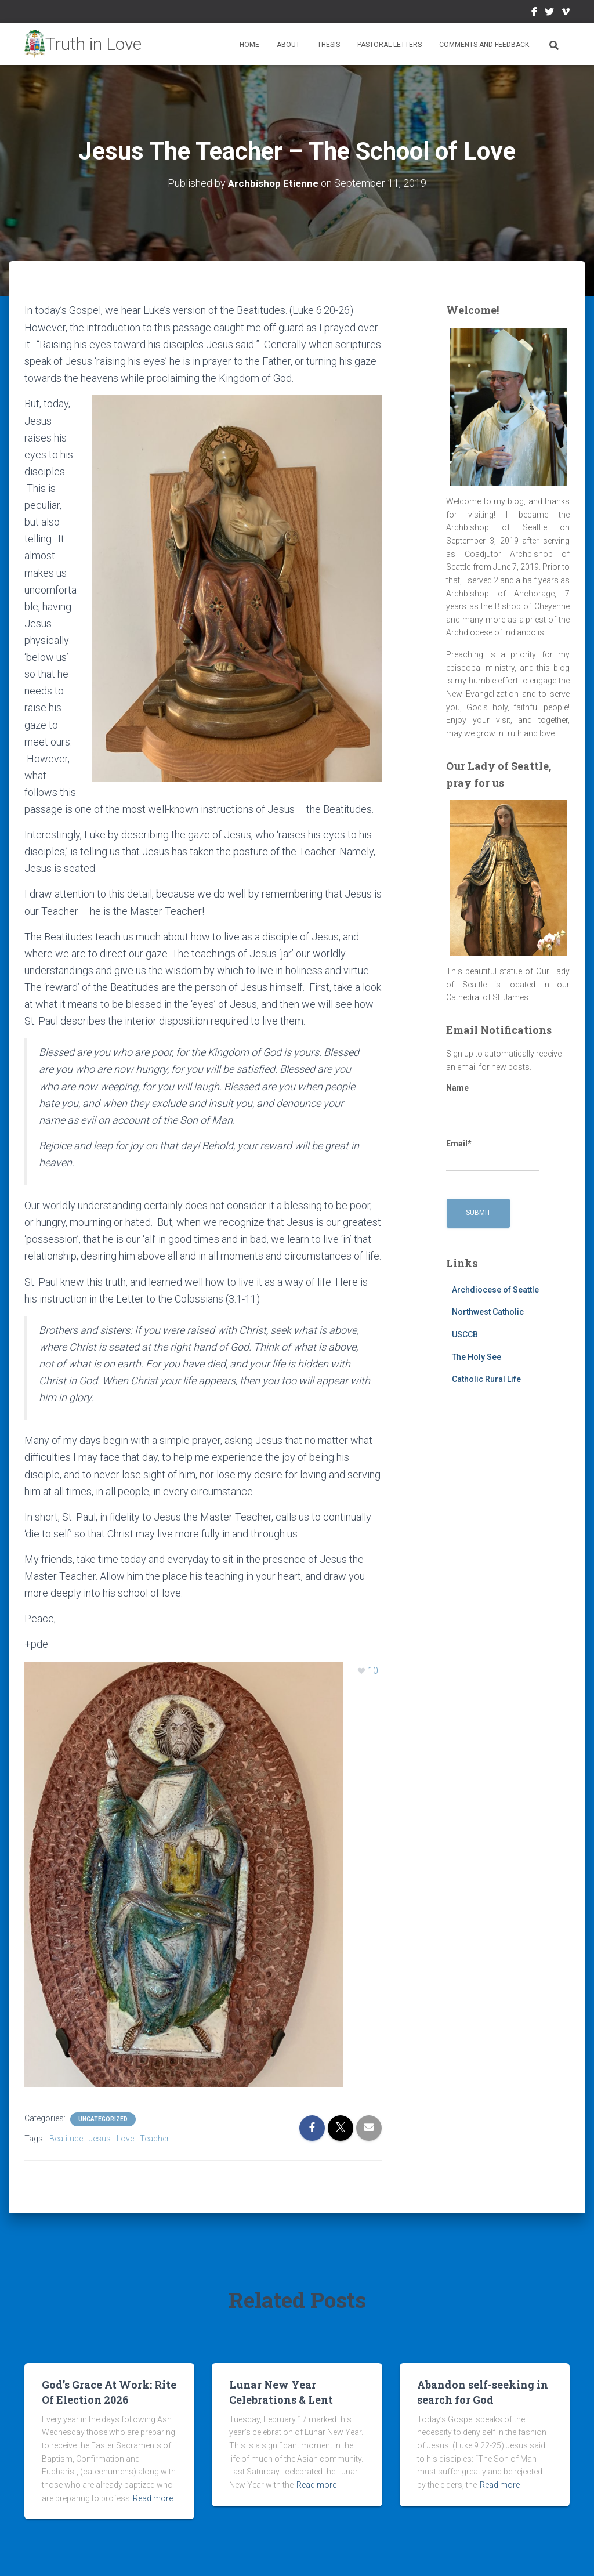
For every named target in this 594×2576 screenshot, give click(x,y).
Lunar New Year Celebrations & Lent (281, 2391)
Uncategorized (103, 2118)
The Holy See (476, 1356)
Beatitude (66, 2138)
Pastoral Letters (389, 45)
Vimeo (566, 13)
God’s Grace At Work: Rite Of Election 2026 (109, 2391)
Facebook (534, 13)
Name (492, 1099)
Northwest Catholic (488, 1311)
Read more (153, 2497)
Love (125, 2138)
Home (249, 45)
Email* (492, 1155)
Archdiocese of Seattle (495, 1289)
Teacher (154, 2138)
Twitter (549, 13)
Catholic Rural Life (486, 1379)
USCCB (465, 1334)
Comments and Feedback (484, 45)
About (288, 45)
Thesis (328, 45)
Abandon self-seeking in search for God (482, 2391)
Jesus (100, 2138)
